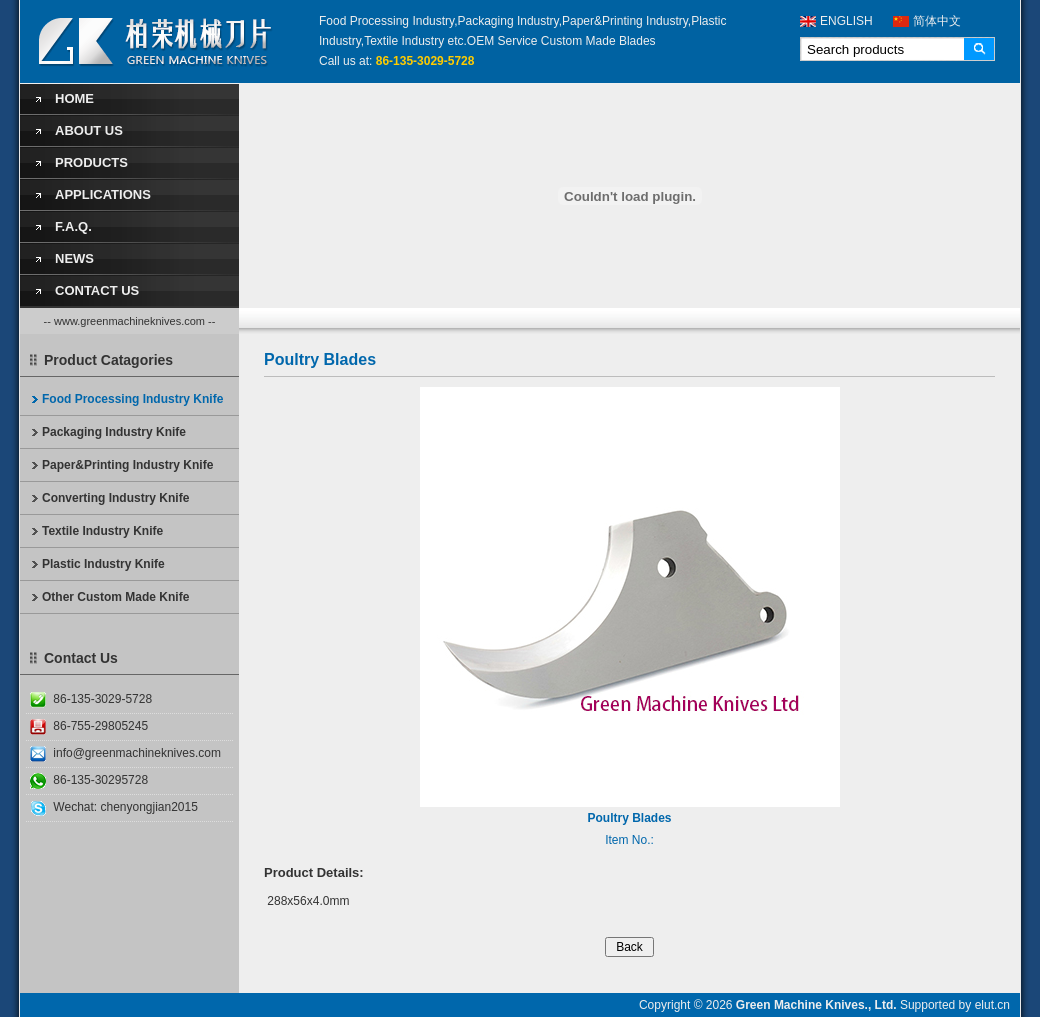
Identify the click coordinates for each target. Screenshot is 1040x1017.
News (74, 258)
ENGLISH (846, 21)
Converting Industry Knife (115, 498)
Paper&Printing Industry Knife (127, 465)
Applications (103, 194)
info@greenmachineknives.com (137, 753)
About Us (89, 130)
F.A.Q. (73, 226)
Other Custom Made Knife (115, 597)
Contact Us (97, 290)
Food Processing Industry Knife (132, 399)
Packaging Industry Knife (114, 432)
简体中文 (937, 21)
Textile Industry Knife (102, 531)
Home (74, 98)
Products (91, 162)
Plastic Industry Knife (103, 564)
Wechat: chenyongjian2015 (125, 807)
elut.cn (992, 1005)
